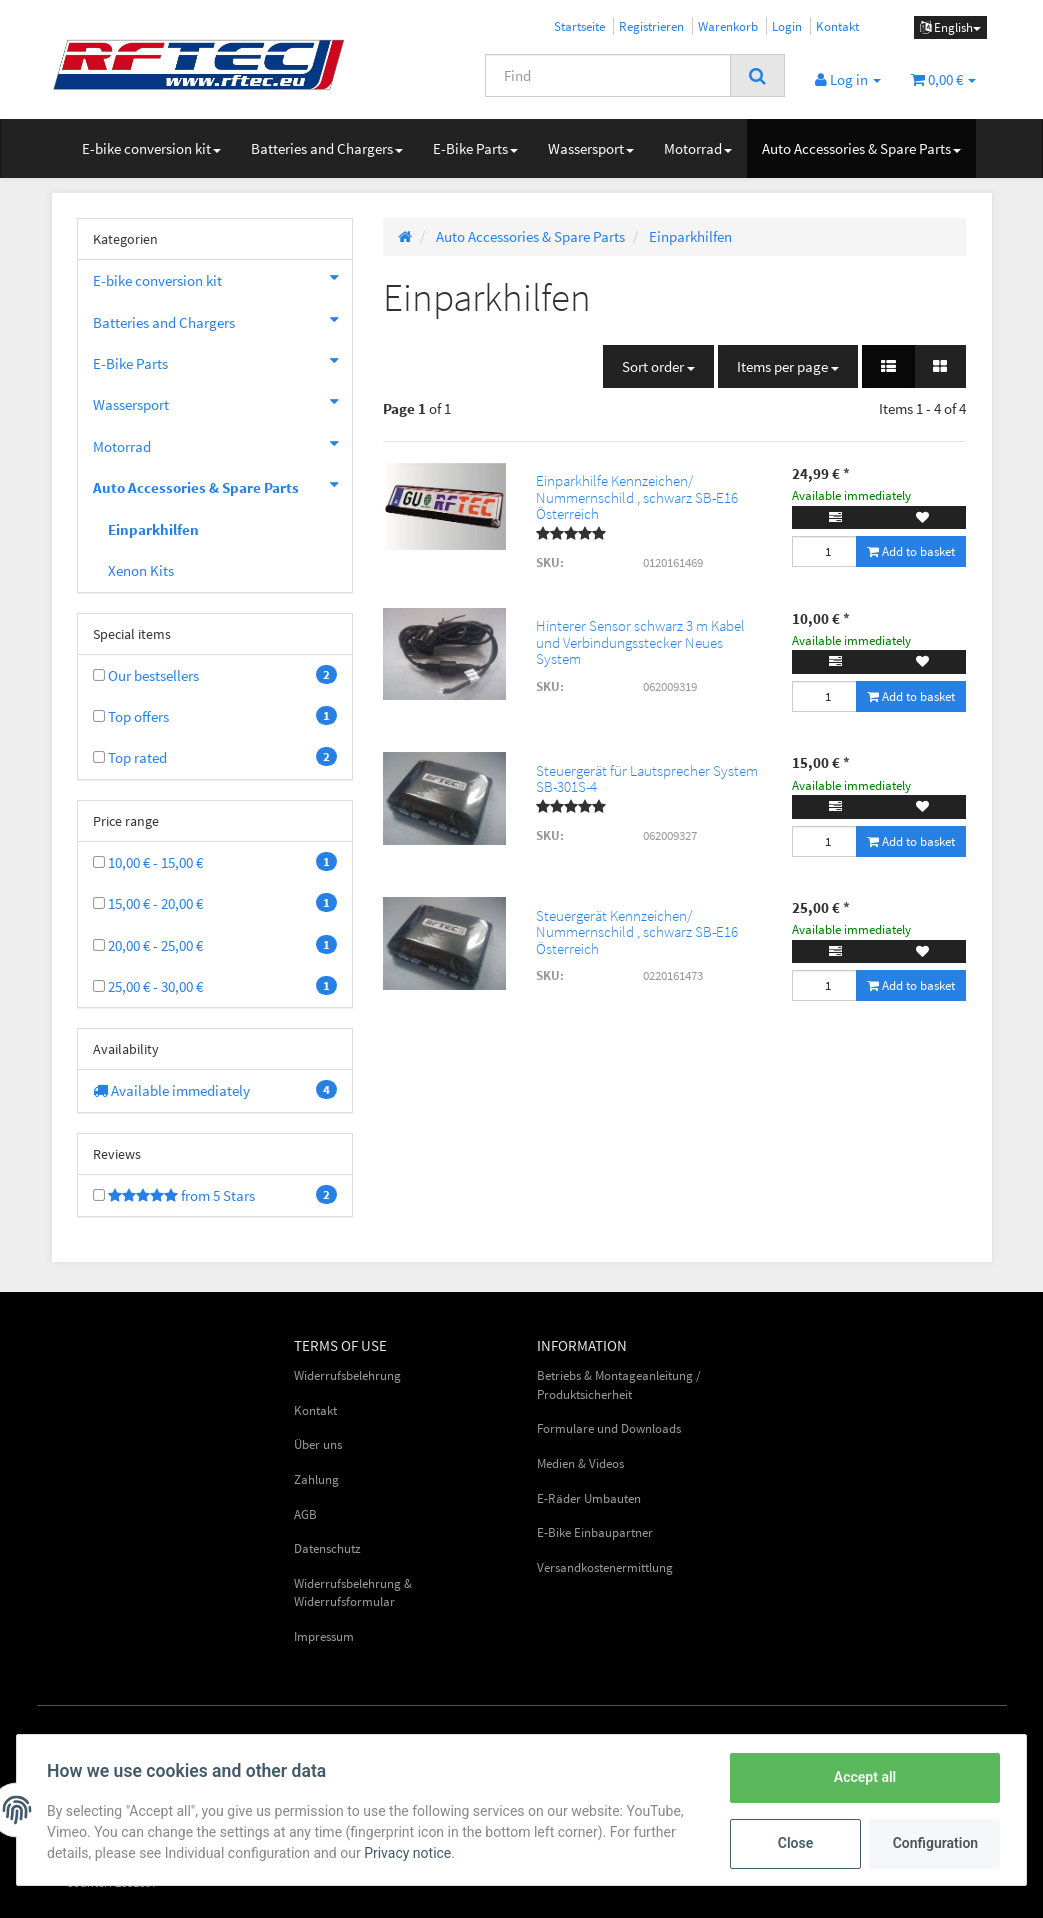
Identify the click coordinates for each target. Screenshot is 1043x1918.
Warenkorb (728, 26)
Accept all (863, 1777)
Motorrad (698, 148)
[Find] (608, 75)
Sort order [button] (658, 366)
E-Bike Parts (475, 148)
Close (793, 1843)
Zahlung (316, 1479)
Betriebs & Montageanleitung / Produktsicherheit (619, 1385)
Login (787, 26)
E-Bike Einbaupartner (595, 1532)
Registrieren (651, 26)
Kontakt (837, 26)
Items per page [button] (788, 366)
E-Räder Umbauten (589, 1498)
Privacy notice (409, 1853)
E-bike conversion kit (151, 148)
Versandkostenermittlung (605, 1567)
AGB (305, 1514)
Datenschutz (327, 1548)
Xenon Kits (141, 570)
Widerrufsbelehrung (347, 1375)
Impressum (324, 1636)
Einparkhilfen (153, 529)
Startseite (579, 26)
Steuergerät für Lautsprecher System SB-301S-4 (647, 779)
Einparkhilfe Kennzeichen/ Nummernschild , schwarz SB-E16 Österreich (637, 497)
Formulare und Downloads (609, 1428)
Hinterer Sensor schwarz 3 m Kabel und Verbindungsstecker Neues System (640, 642)
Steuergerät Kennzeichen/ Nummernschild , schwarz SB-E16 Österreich (637, 932)
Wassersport (591, 148)
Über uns (318, 1444)
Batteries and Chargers (327, 148)
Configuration (934, 1843)
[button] (888, 366)
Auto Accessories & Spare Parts (861, 148)
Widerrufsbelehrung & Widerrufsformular (353, 1593)
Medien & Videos (580, 1463)
